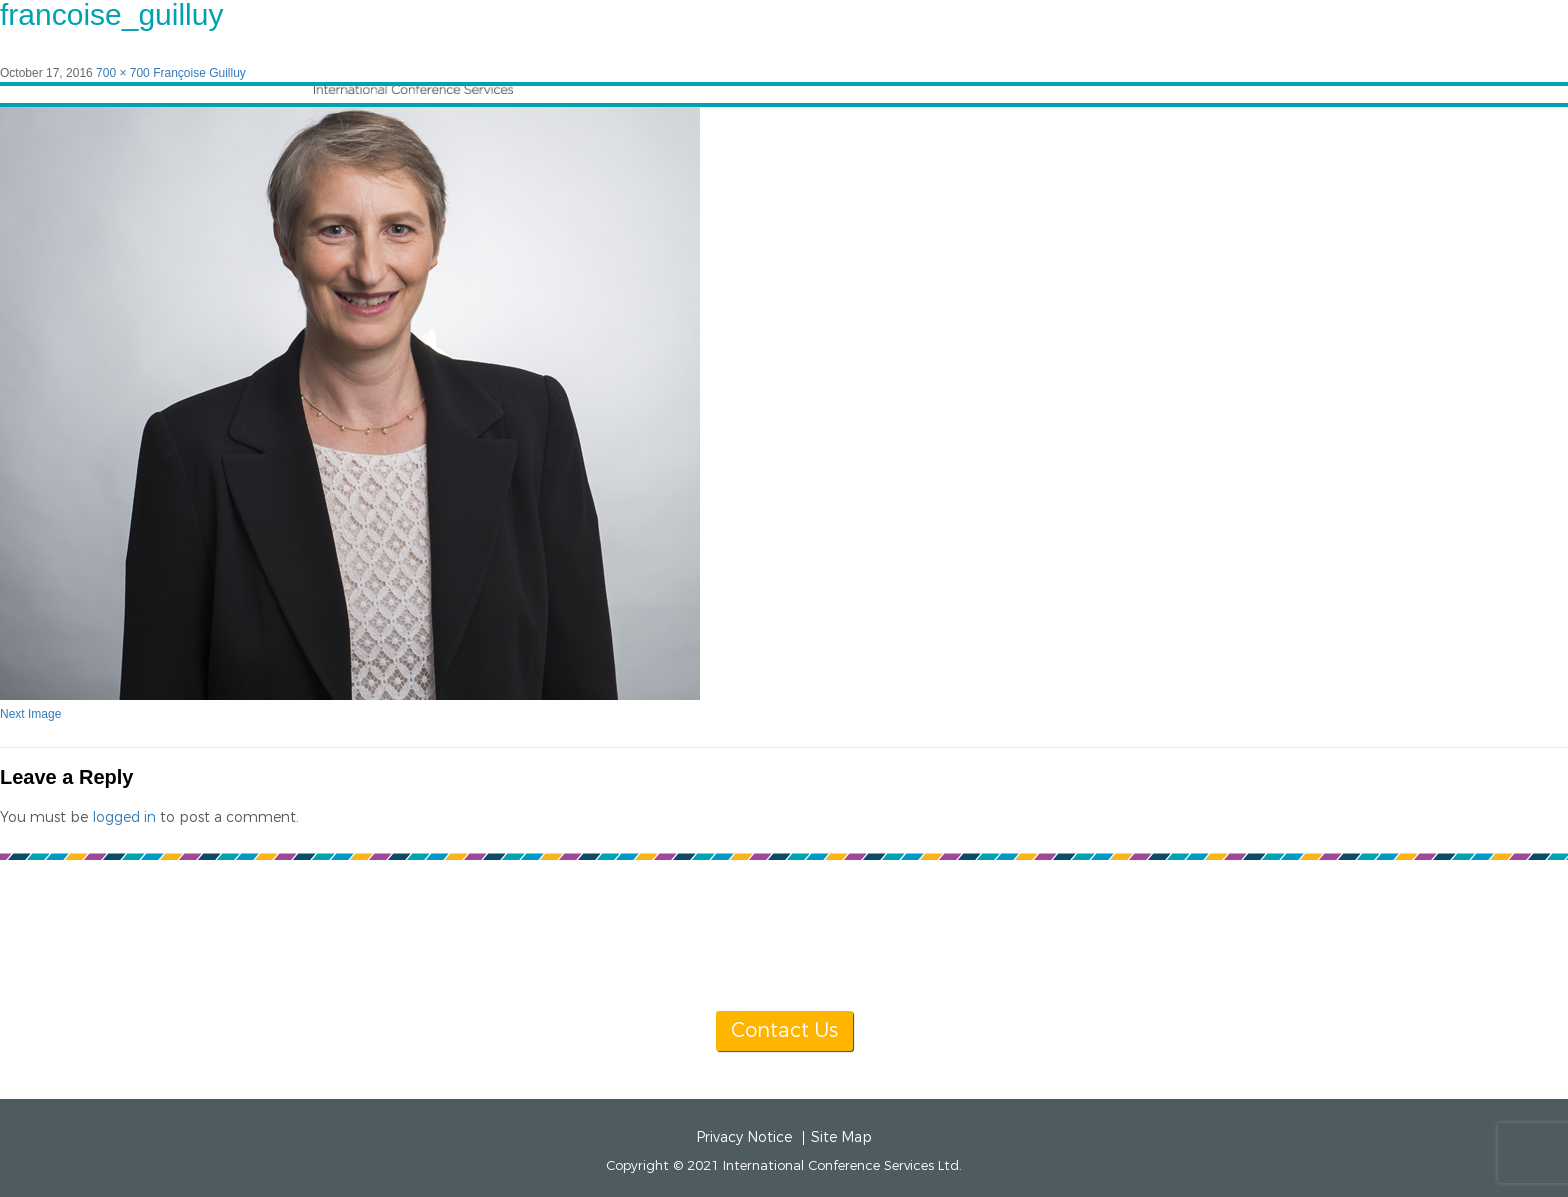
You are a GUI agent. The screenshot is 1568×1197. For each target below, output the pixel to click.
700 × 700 (123, 73)
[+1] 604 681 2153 (831, 936)
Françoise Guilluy (199, 73)
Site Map (841, 1138)
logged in (124, 817)
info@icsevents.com (1041, 936)
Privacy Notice (744, 1138)
